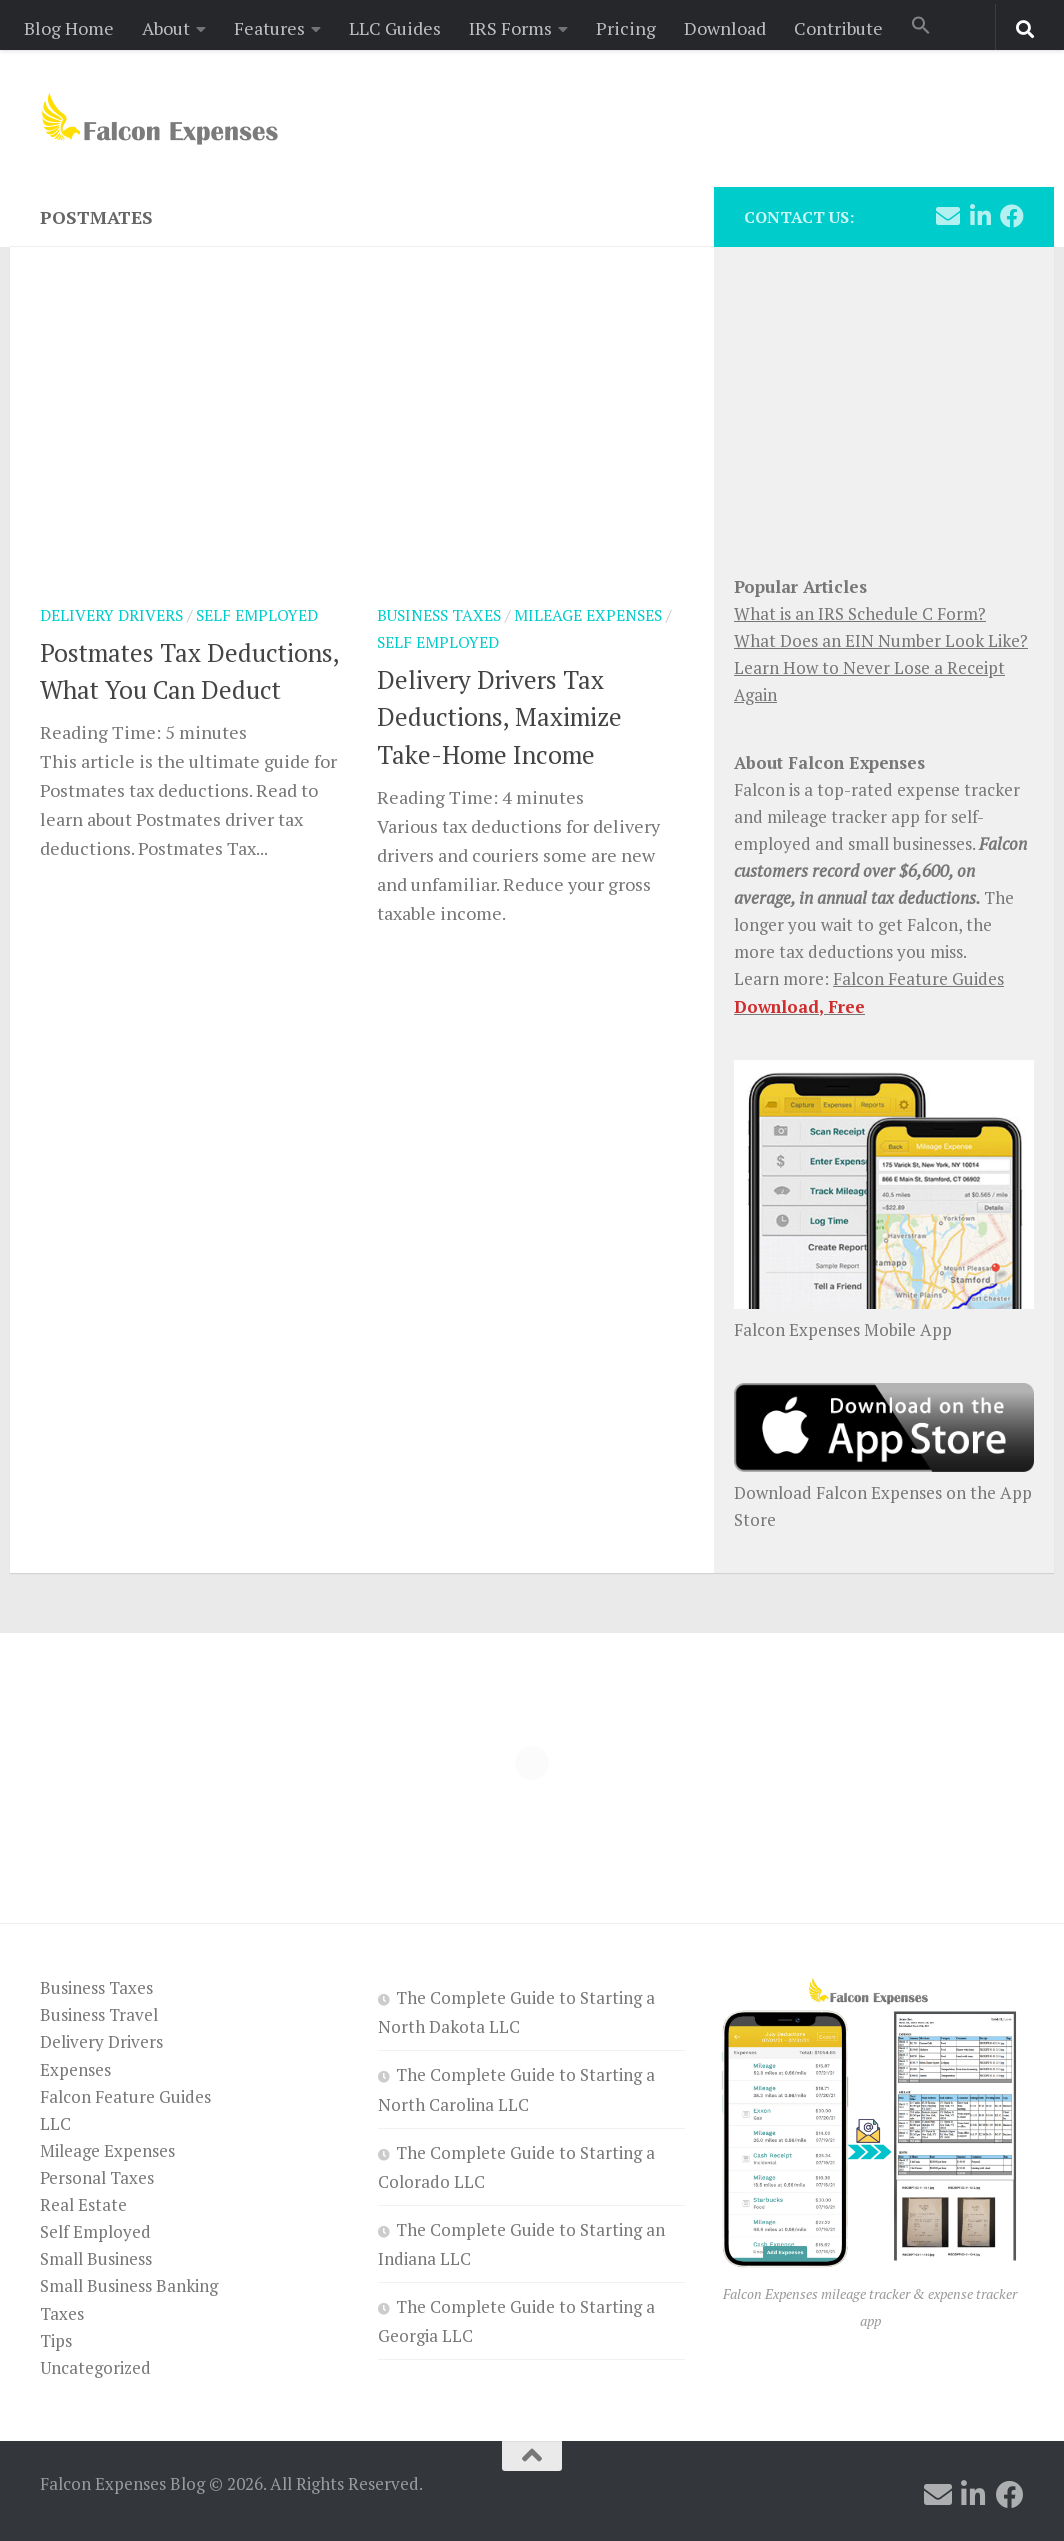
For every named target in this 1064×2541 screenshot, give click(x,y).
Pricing (626, 28)
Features (269, 28)
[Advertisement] (884, 400)
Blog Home (69, 28)
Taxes (62, 2313)
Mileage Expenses (588, 615)
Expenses (75, 2069)
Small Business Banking (129, 2285)
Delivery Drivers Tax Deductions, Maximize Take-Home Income (499, 717)
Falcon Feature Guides (918, 978)
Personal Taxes (97, 2177)
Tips (56, 2340)
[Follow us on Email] (948, 216)
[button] (921, 26)
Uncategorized (95, 2367)
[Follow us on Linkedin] (980, 216)
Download (725, 28)
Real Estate (83, 2204)
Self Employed (257, 615)
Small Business (96, 2258)
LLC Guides (395, 28)
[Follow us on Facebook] (1012, 216)
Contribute (838, 28)
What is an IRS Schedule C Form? (860, 613)
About (166, 28)
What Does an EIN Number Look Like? (881, 640)
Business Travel (99, 2014)
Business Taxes (439, 615)
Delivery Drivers (111, 615)
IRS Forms (510, 28)
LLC (55, 2123)
